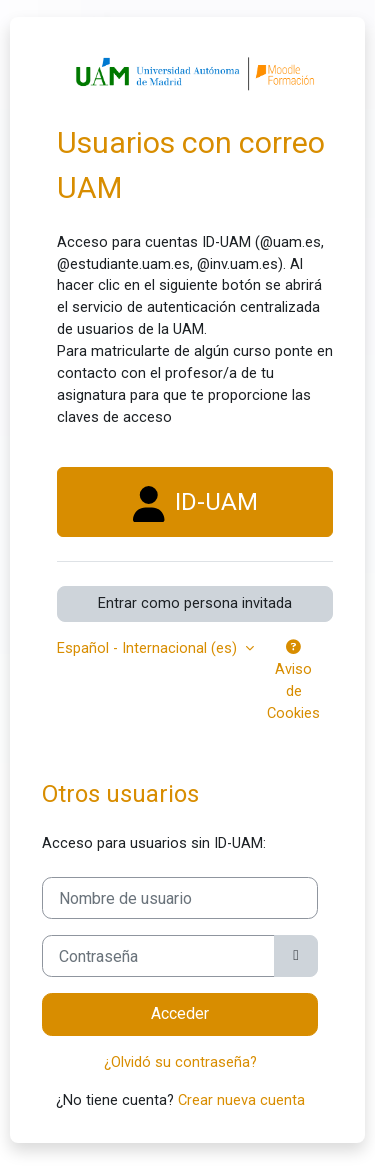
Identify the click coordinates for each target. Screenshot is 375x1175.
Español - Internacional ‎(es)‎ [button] (149, 648)
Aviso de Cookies (293, 681)
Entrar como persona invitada (195, 603)
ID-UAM (195, 504)
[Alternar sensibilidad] (296, 956)
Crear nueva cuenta (241, 1100)
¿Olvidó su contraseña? (180, 1062)
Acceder (180, 1013)
